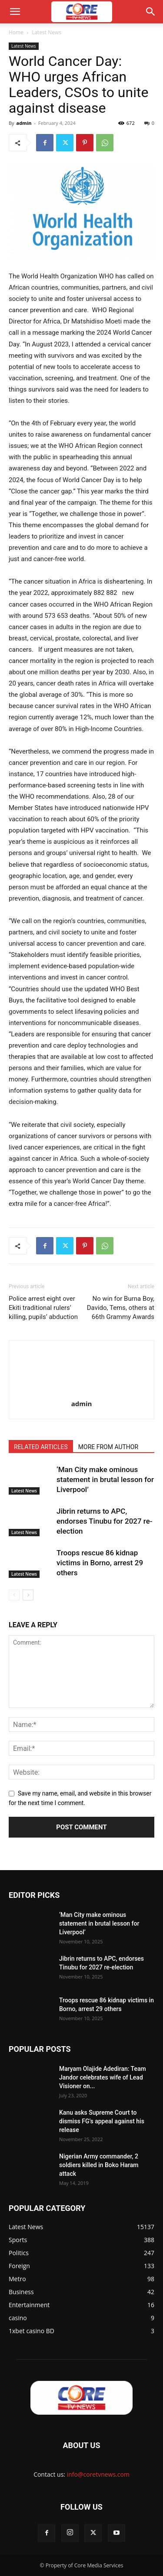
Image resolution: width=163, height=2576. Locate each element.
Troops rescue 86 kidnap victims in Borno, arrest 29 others (100, 1562)
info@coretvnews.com (98, 2474)
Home (16, 32)
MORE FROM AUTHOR (108, 1446)
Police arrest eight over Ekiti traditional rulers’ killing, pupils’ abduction (43, 1308)
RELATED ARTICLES (41, 1446)
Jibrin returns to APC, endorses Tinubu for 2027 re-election (105, 1521)
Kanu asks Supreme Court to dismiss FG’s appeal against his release (101, 2121)
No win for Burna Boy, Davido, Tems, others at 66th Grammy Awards (120, 1308)
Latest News (46, 32)
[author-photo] (82, 1391)
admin (23, 123)
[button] (15, 11)
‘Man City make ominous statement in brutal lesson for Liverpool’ (105, 1479)
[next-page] (28, 1595)
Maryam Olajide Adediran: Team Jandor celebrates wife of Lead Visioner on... (102, 2077)
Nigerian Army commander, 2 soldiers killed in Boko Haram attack (98, 2165)
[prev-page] (14, 1595)
